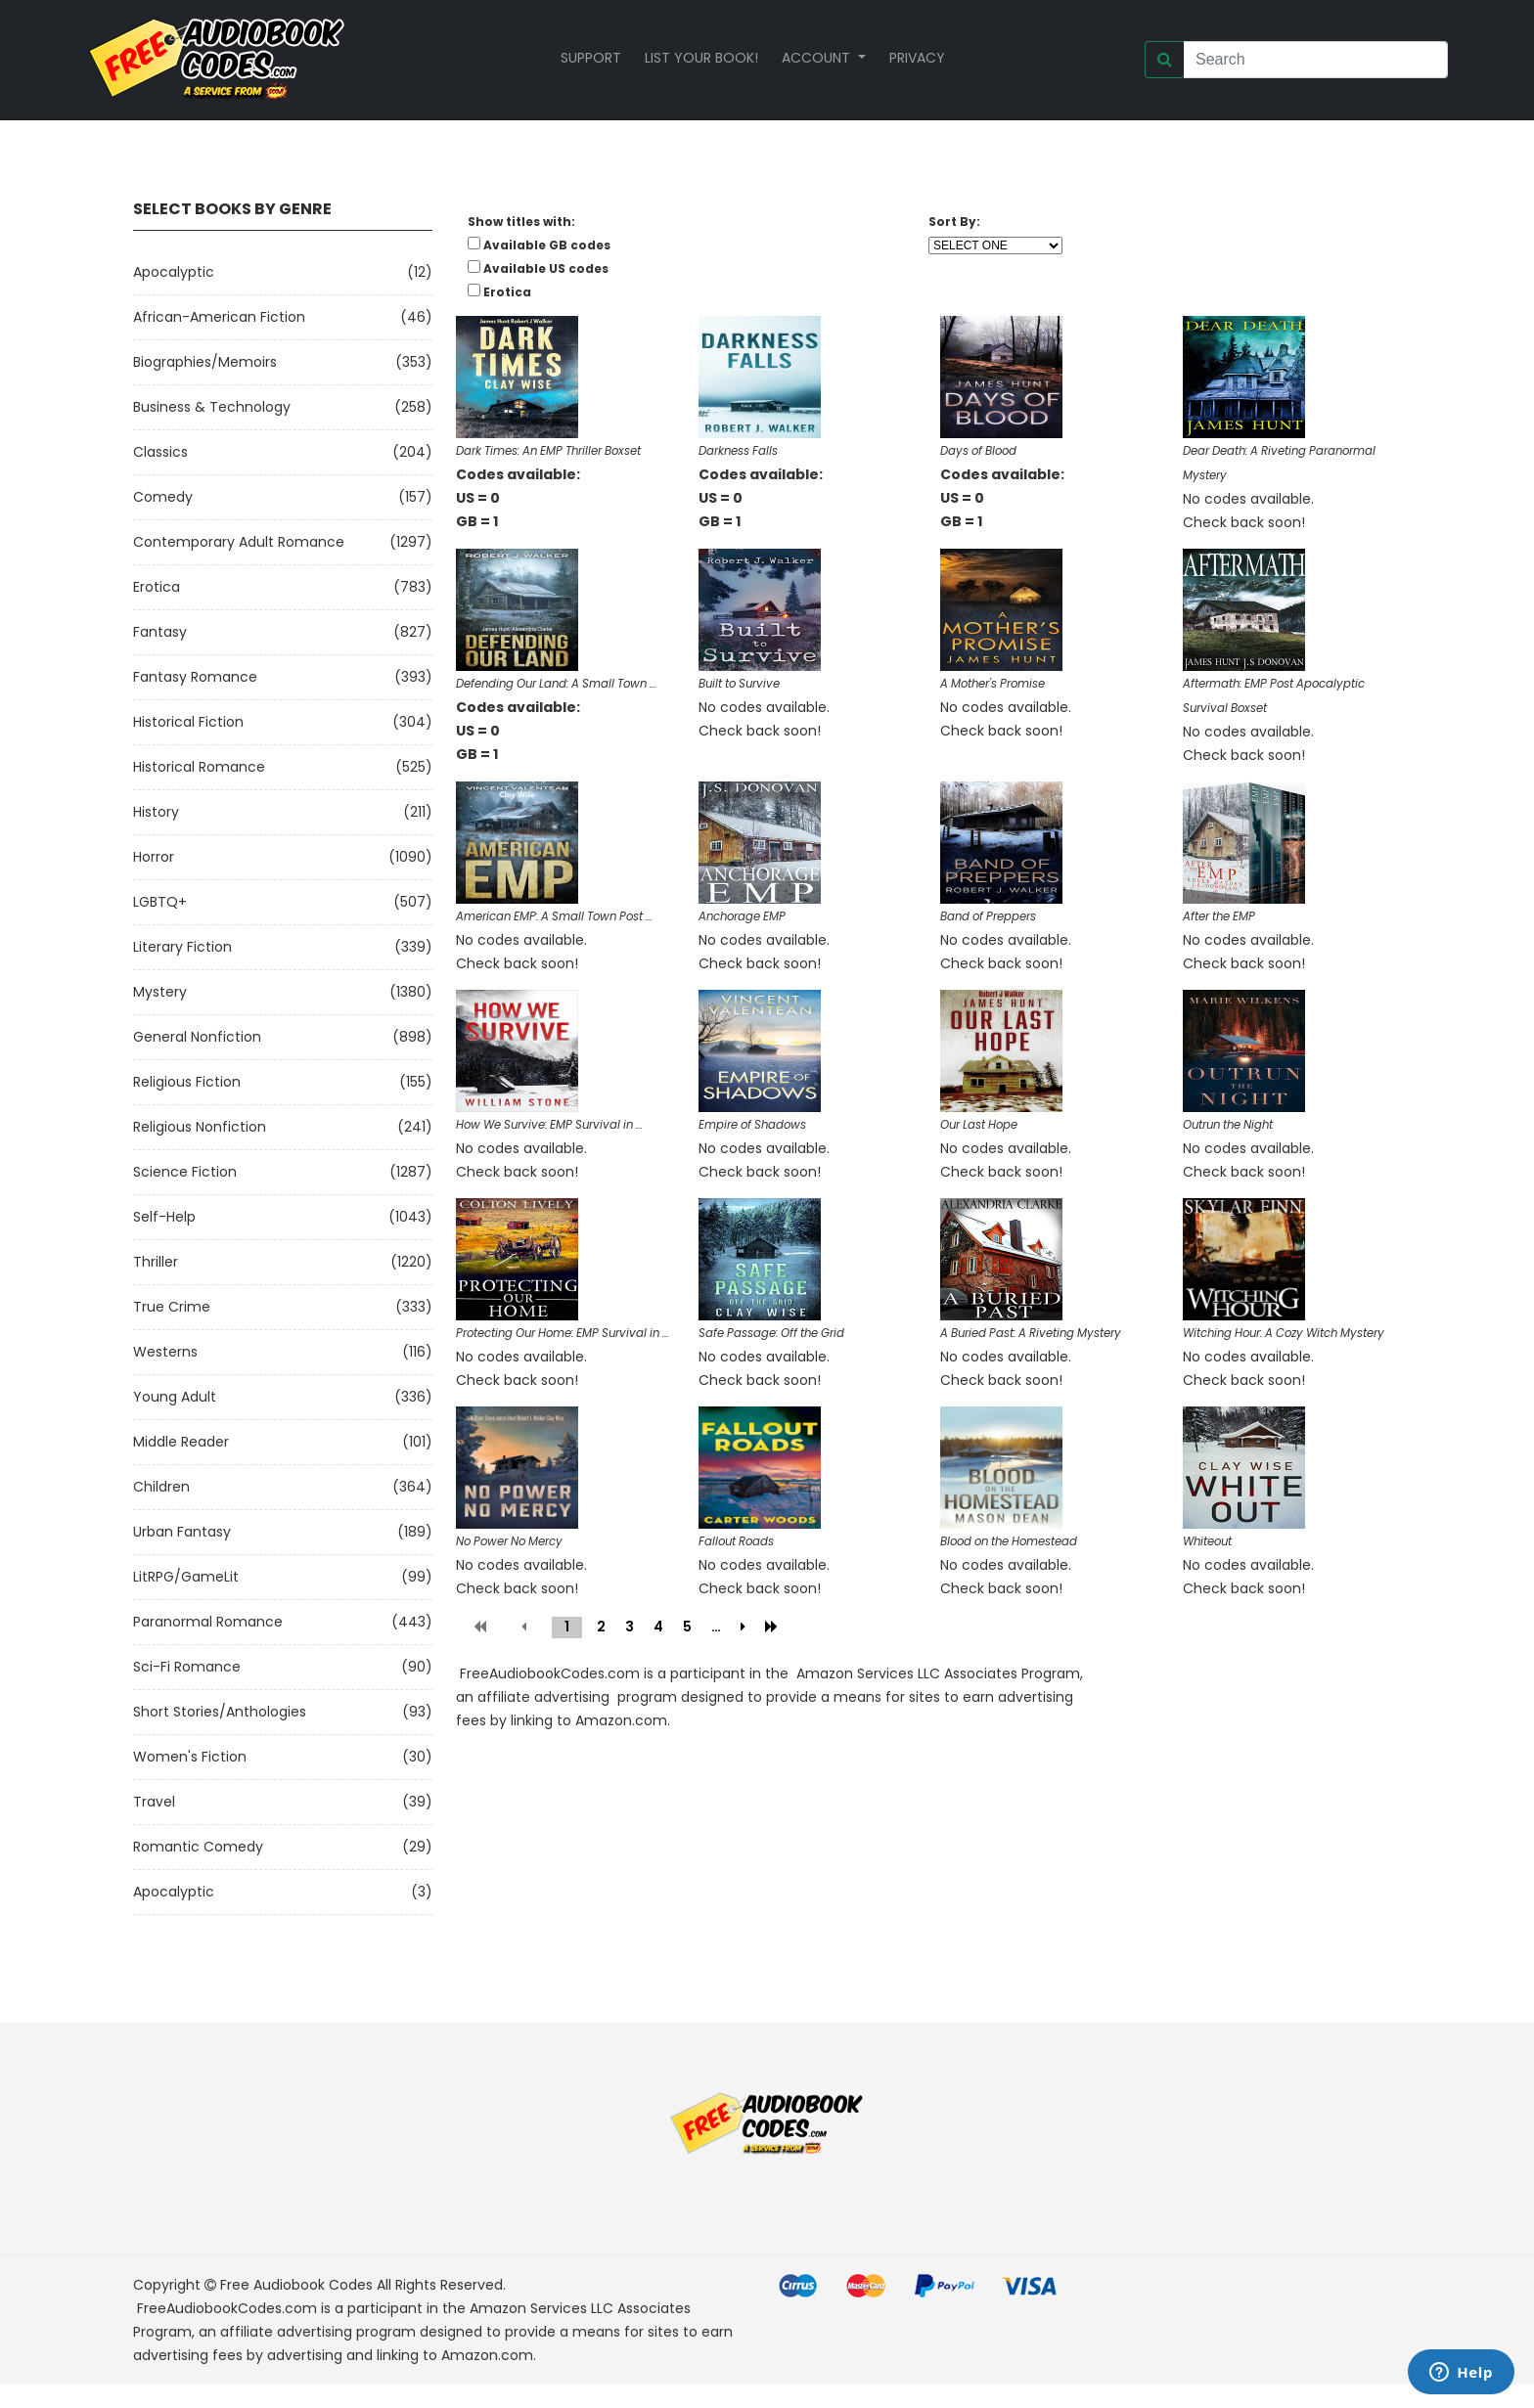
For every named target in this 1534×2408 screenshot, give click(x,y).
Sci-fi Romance (187, 1666)
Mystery (160, 992)
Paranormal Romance (208, 1621)
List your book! (701, 57)
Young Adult (174, 1396)
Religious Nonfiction (199, 1127)
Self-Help (164, 1216)
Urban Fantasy (182, 1531)
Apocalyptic (173, 272)
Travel (154, 1801)
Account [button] (818, 57)
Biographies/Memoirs (205, 362)
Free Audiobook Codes (296, 2285)
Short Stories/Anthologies (219, 1711)
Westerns (165, 1351)
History (156, 812)
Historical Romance (199, 767)
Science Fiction (185, 1172)
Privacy (917, 57)
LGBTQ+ (160, 902)
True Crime (171, 1306)
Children (161, 1486)
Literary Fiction (182, 947)
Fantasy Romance (195, 677)
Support (591, 57)
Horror (153, 857)
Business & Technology (212, 407)
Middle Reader (181, 1441)
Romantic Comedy (198, 1846)
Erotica (156, 587)
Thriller (155, 1261)
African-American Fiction (219, 317)
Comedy (163, 497)
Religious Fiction (187, 1082)
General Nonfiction (197, 1037)
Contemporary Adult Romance (238, 542)
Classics (160, 452)
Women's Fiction (190, 1756)
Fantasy (160, 632)
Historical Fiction (188, 722)
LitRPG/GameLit (186, 1576)
